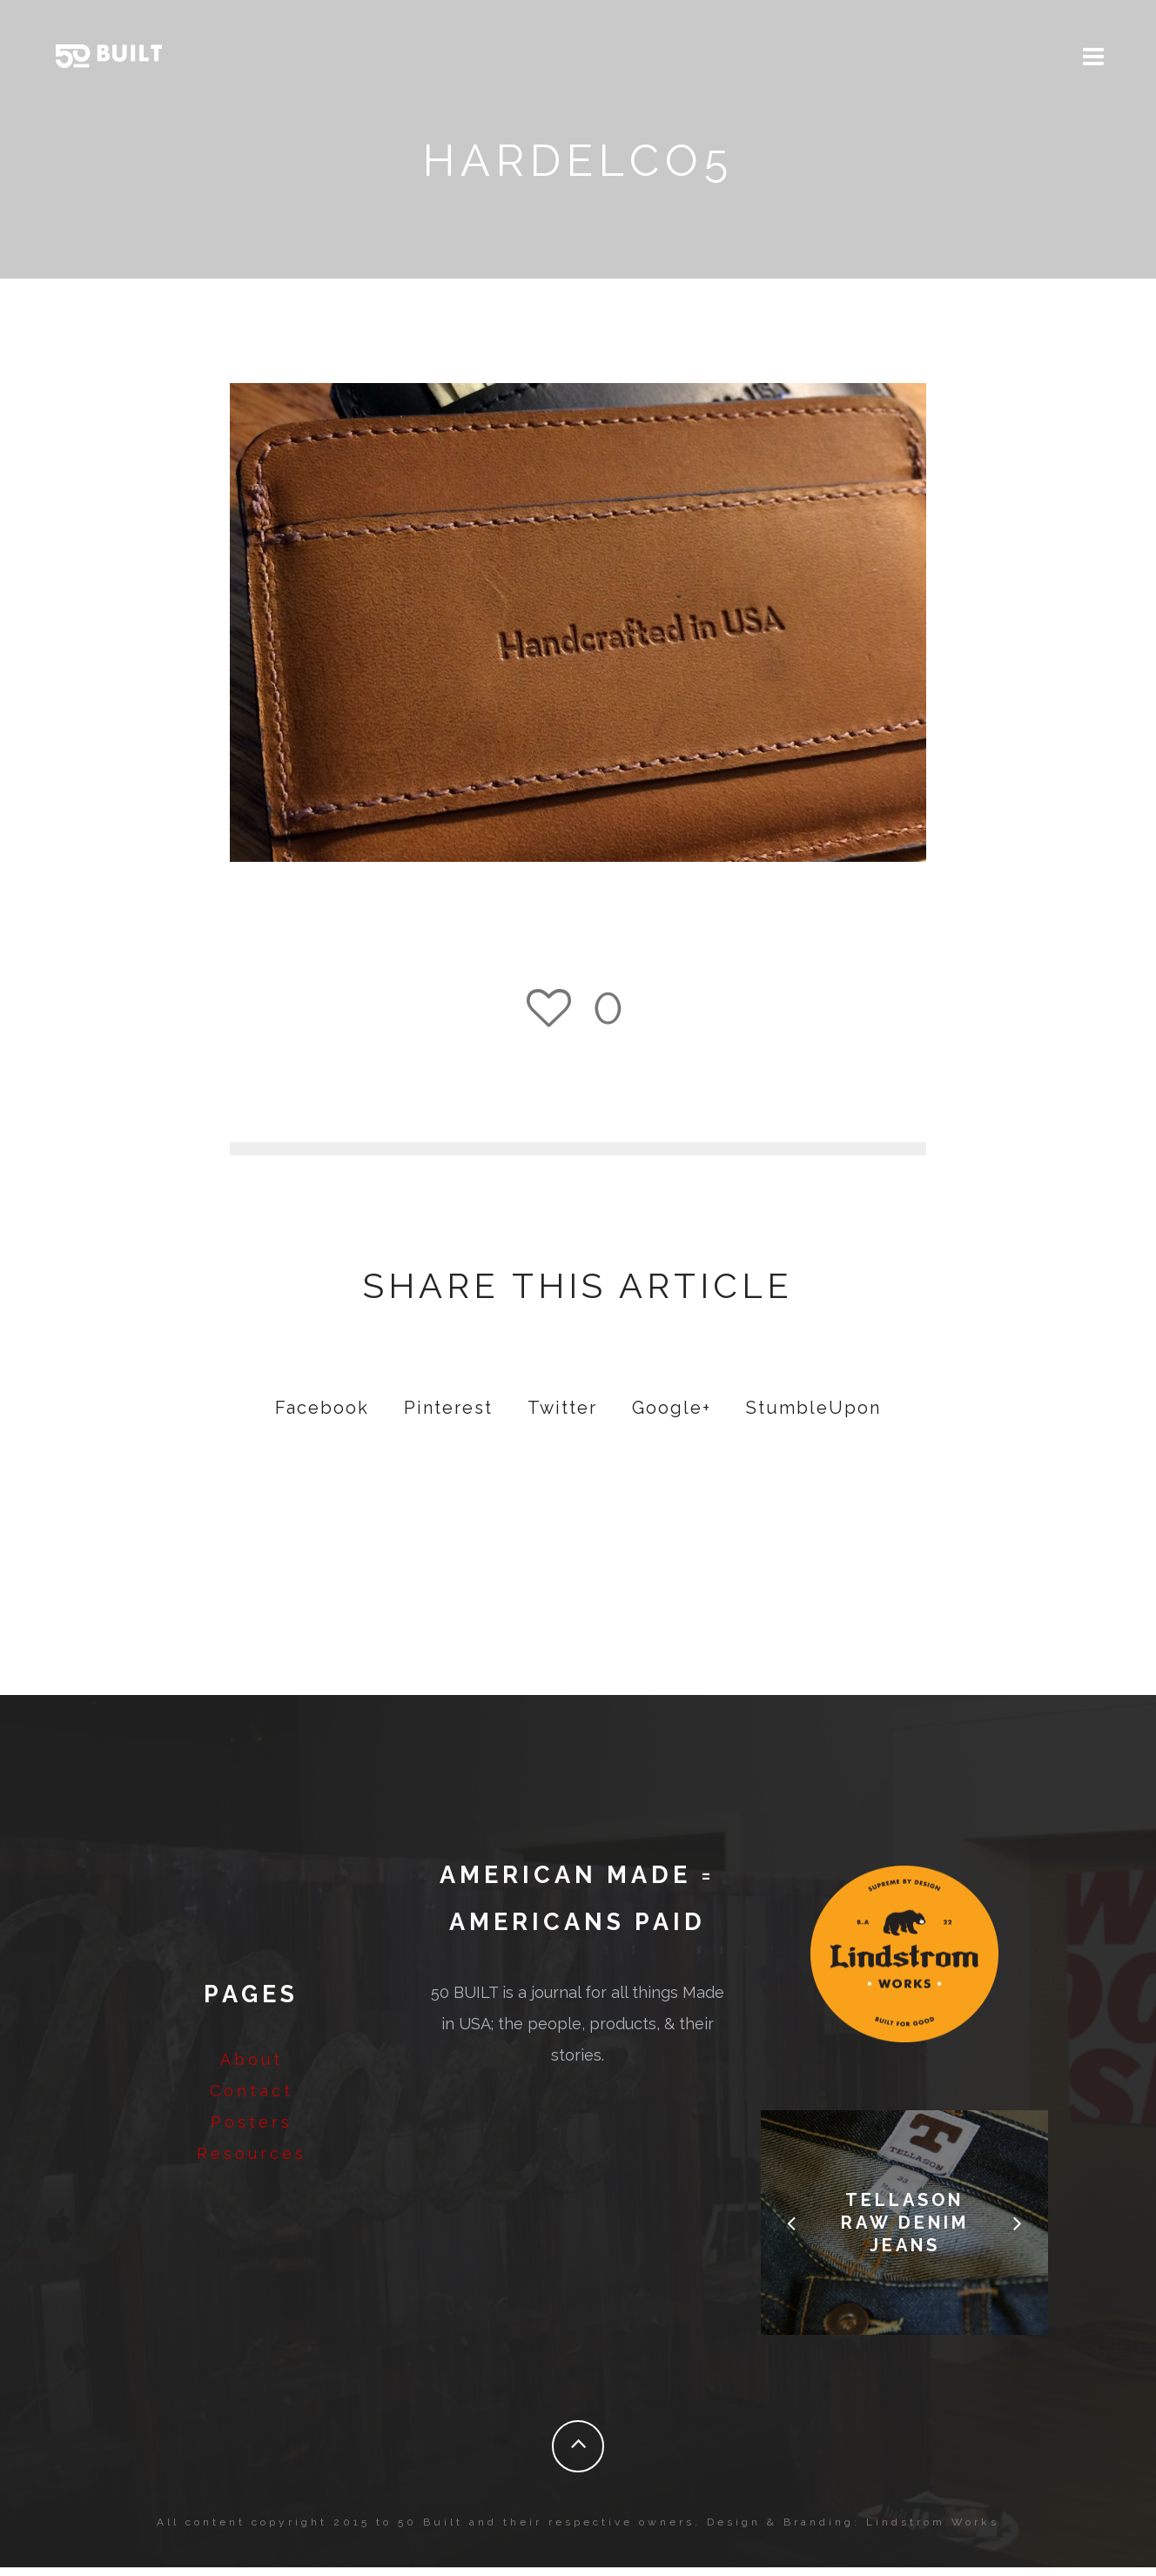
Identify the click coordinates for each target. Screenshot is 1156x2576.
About (251, 2068)
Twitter (562, 1416)
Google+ (671, 1416)
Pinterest (448, 1416)
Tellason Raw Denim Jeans (905, 2231)
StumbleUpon (813, 1416)
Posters (251, 2131)
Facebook (322, 1416)
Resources (251, 2162)
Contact (251, 2099)
